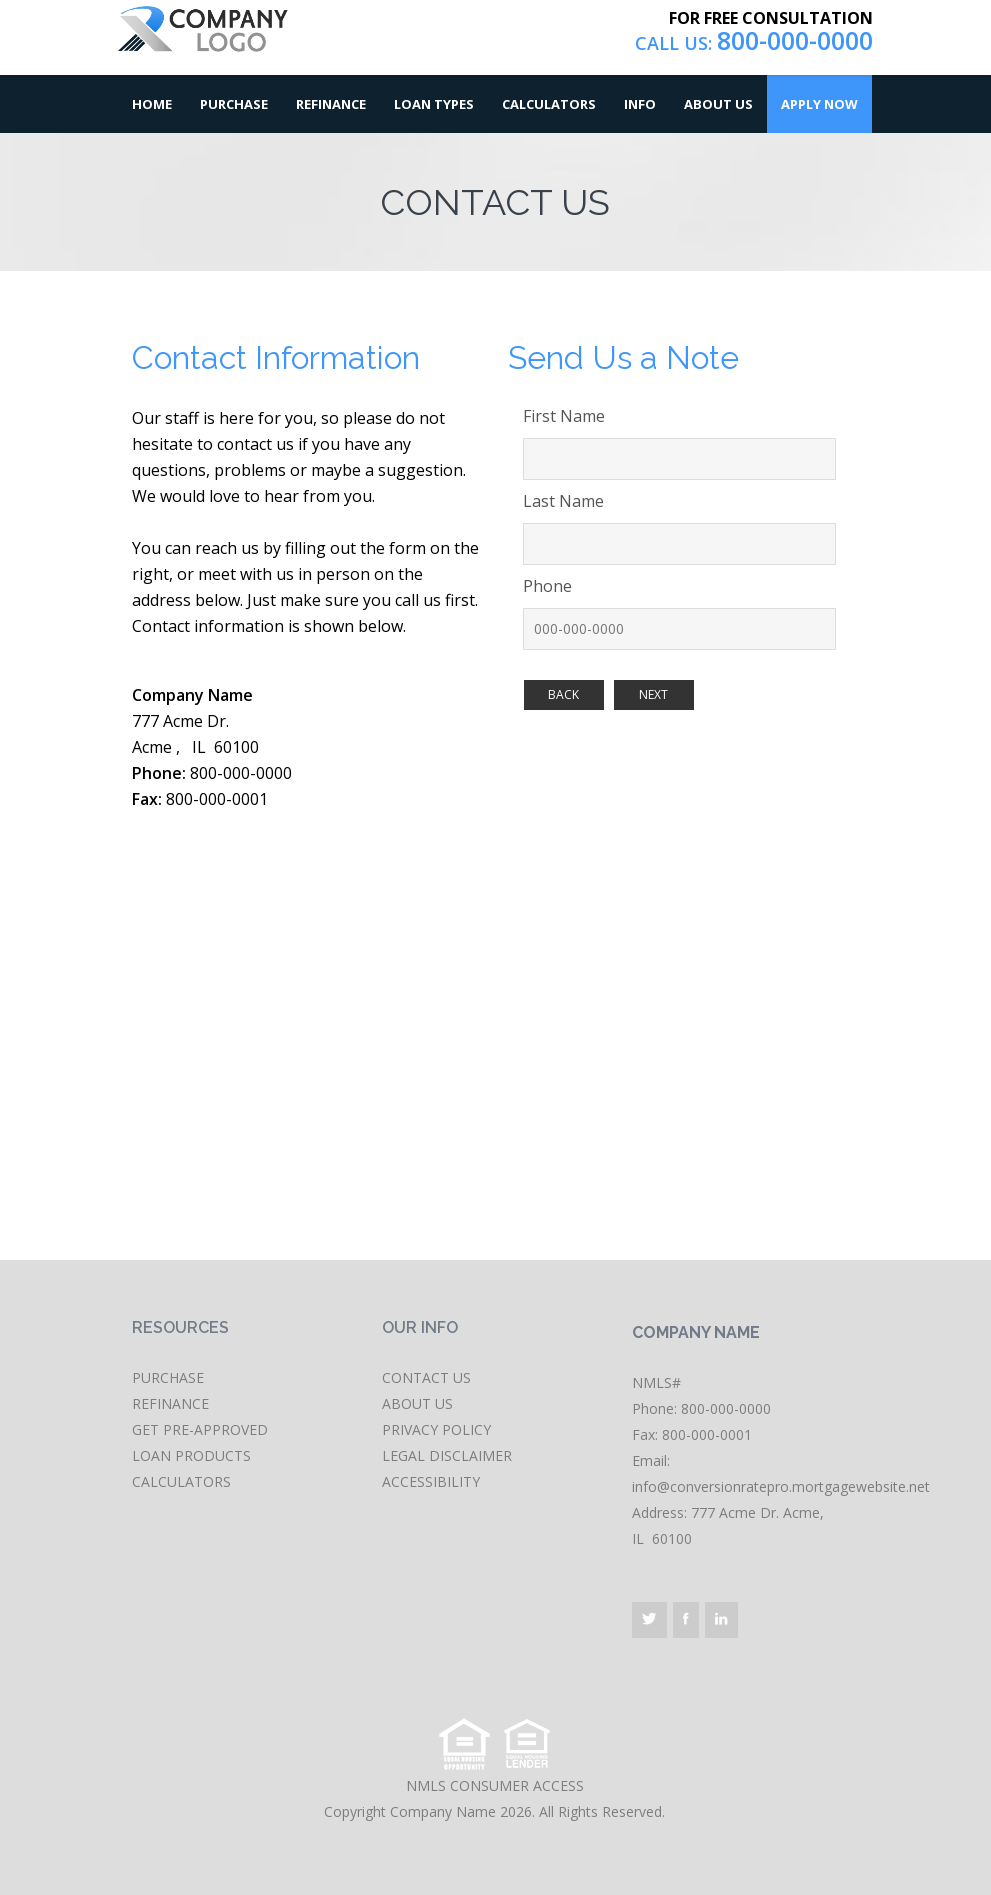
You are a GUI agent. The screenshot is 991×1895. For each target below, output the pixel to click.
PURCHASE (168, 1377)
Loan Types (434, 104)
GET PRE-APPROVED (200, 1429)
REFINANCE (170, 1403)
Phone (547, 586)
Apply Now (819, 104)
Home (152, 104)
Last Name (563, 501)
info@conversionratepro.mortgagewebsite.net (781, 1486)
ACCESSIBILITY (431, 1481)
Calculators (549, 104)
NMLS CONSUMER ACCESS (495, 1785)
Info (640, 104)
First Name (564, 416)
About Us (718, 104)
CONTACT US (426, 1377)
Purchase (234, 104)
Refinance (331, 104)
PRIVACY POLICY (436, 1429)
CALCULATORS (181, 1481)
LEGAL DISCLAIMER (447, 1455)
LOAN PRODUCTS (191, 1455)
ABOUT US (417, 1403)
